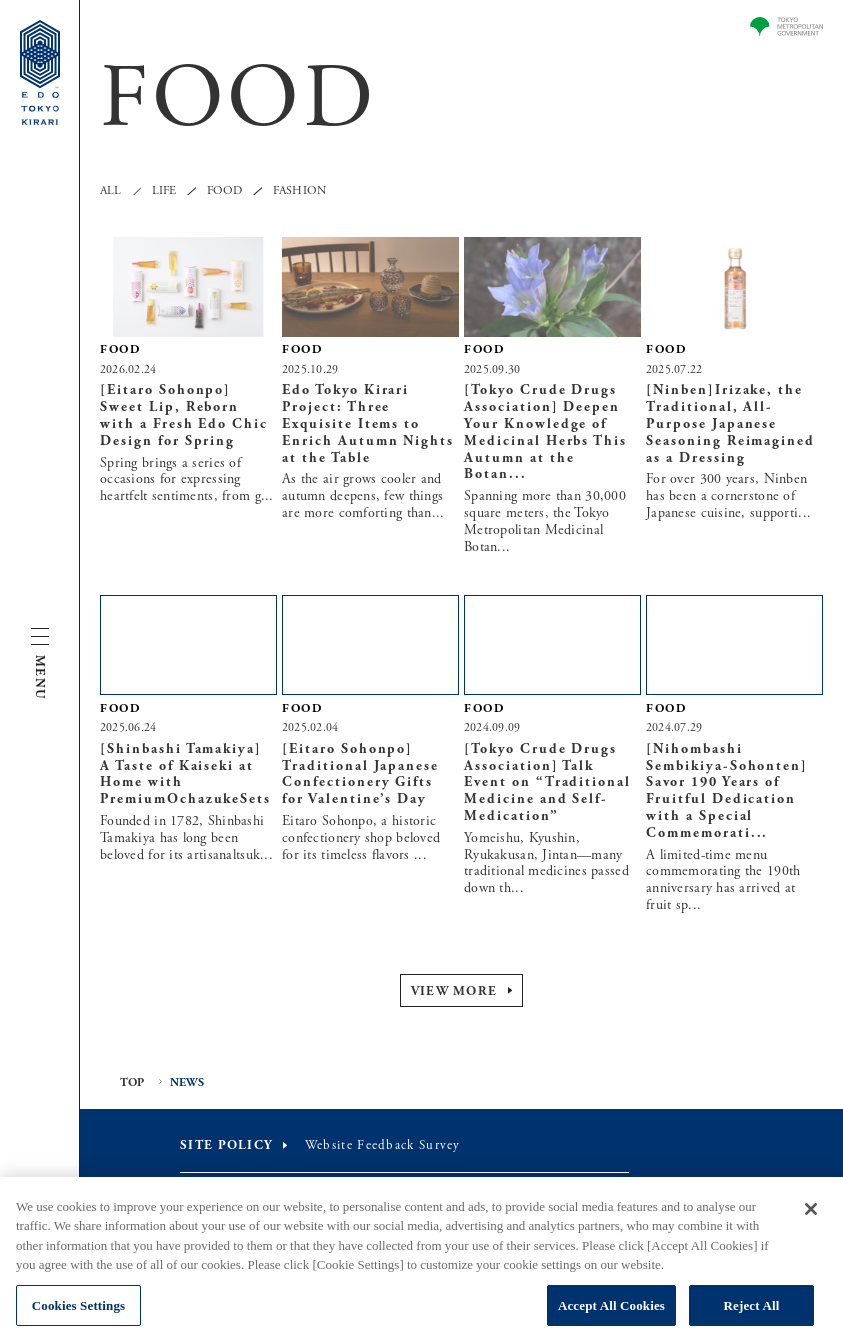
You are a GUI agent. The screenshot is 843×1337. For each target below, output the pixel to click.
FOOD (225, 191)
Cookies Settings (78, 1312)
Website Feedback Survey (383, 1145)
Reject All (752, 1312)
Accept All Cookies (611, 1312)
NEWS (187, 1083)
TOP (132, 1083)
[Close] (811, 1216)
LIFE (164, 191)
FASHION (300, 191)
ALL (111, 191)
